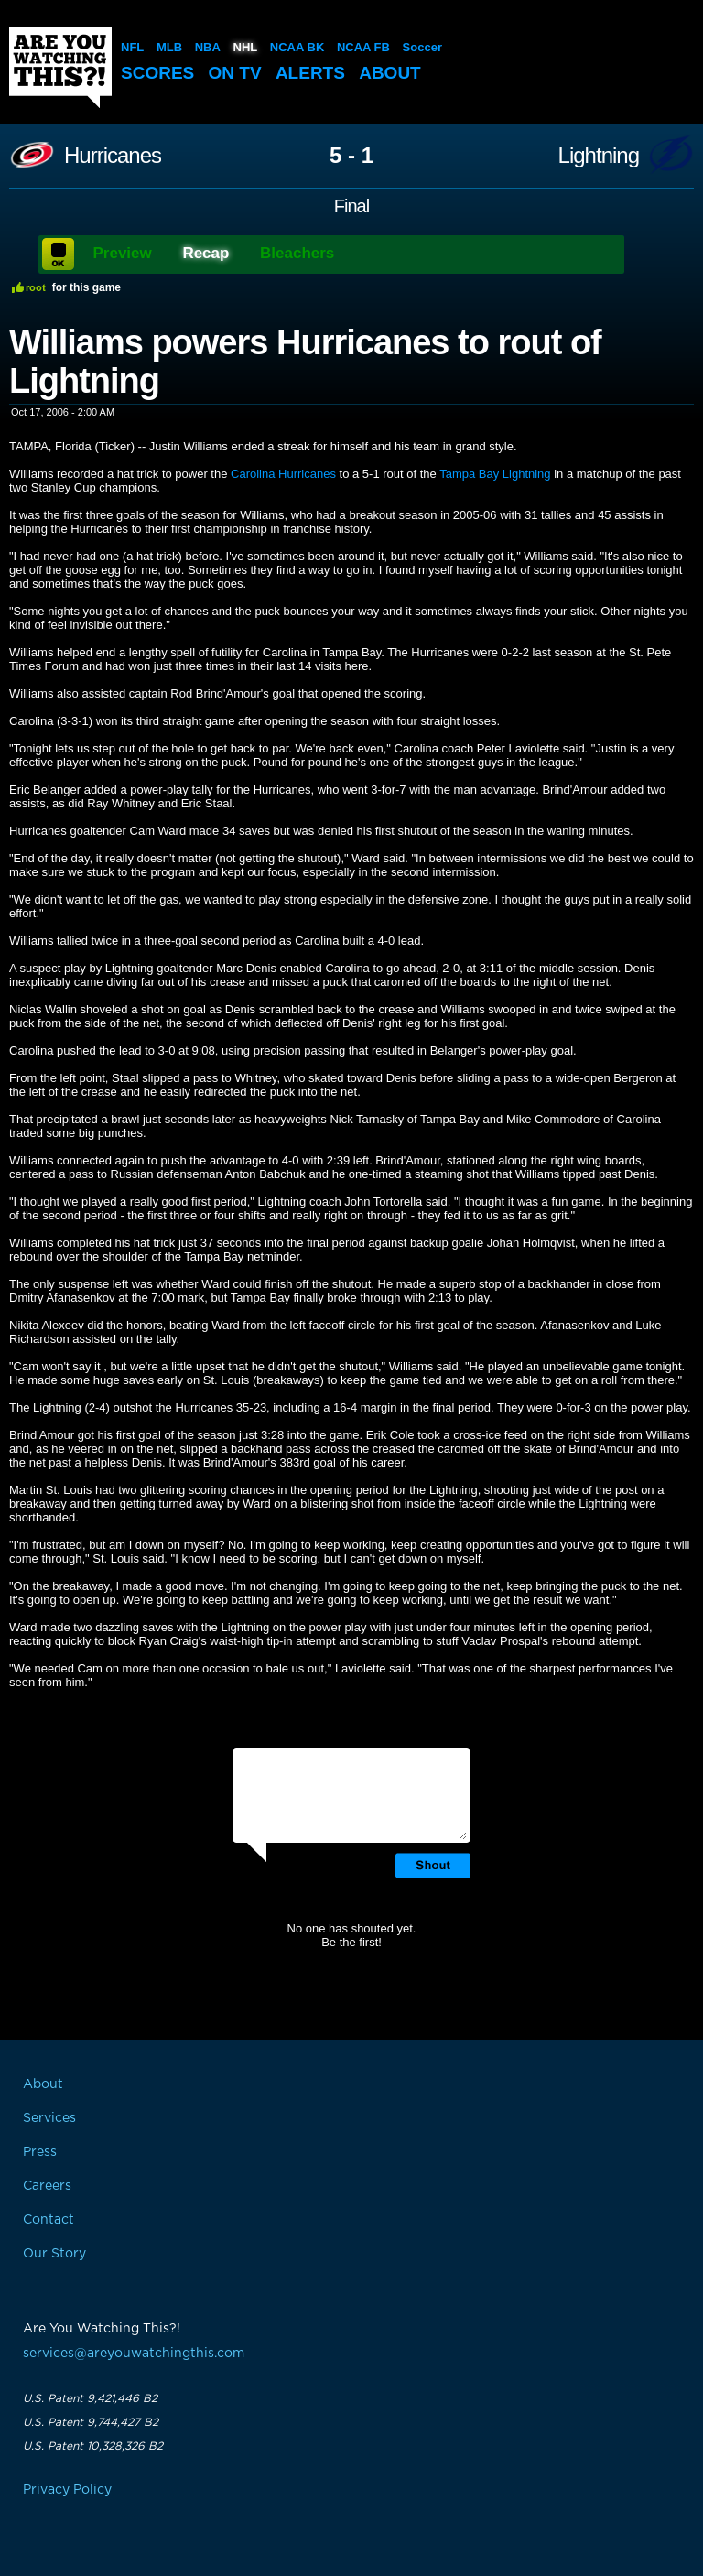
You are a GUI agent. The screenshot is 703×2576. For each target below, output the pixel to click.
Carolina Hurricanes (283, 474)
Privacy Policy (67, 2490)
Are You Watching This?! (60, 67)
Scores (157, 72)
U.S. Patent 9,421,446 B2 (90, 2398)
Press (40, 2152)
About (390, 72)
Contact (48, 2219)
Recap (205, 253)
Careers (47, 2186)
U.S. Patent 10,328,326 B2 (93, 2446)
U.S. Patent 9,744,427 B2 (90, 2422)
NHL (245, 47)
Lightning (598, 156)
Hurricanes (112, 156)
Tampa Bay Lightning (494, 474)
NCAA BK (297, 47)
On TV (235, 72)
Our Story (54, 2253)
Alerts (310, 72)
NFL (132, 47)
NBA (208, 47)
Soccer (422, 47)
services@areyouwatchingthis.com (133, 2353)
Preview (122, 253)
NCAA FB (363, 47)
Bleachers (297, 253)
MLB (169, 47)
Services (49, 2118)
